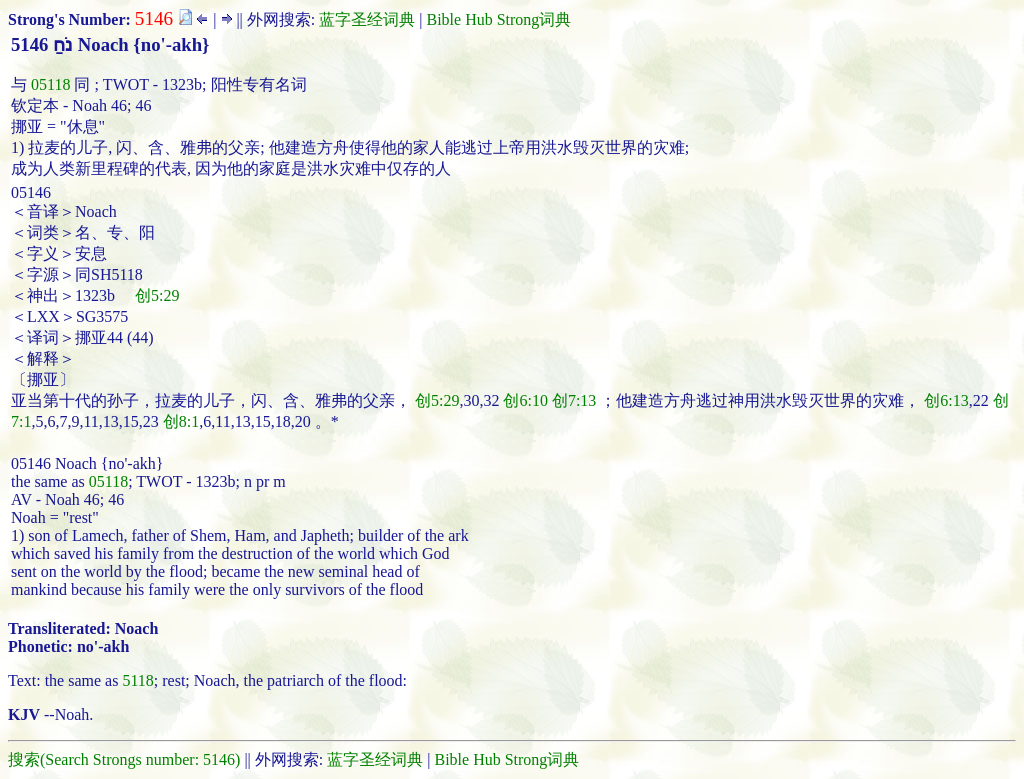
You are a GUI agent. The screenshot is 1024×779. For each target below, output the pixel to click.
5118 (137, 680)
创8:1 (181, 421)
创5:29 (157, 295)
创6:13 (946, 400)
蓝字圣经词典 (367, 19)
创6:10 (525, 400)
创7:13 (574, 400)
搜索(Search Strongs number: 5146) (124, 759)
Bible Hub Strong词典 (498, 19)
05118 (50, 84)
